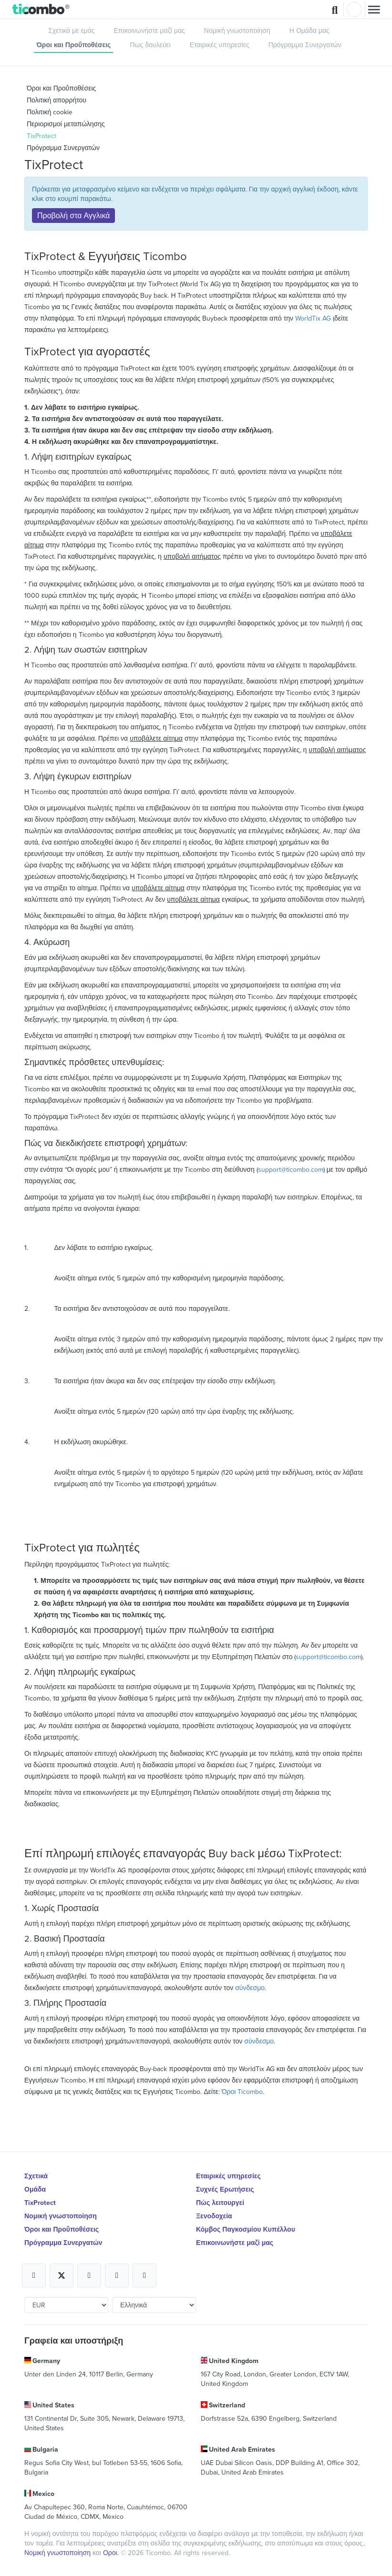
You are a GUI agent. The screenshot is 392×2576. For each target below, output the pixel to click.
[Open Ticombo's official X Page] (61, 2275)
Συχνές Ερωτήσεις (225, 2189)
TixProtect (41, 136)
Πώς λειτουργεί (220, 2202)
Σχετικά (36, 2176)
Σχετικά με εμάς (71, 30)
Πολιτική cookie (49, 112)
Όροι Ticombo (242, 2091)
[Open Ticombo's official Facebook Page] (34, 2275)
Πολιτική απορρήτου (56, 100)
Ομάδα (35, 2189)
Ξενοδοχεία (214, 2216)
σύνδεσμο (250, 1987)
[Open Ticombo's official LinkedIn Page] (144, 2275)
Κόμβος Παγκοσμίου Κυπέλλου (245, 2229)
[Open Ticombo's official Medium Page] (117, 2275)
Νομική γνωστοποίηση (237, 30)
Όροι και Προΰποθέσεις (73, 45)
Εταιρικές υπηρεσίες (219, 45)
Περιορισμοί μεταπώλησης (66, 124)
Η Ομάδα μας (309, 30)
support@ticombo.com (290, 1169)
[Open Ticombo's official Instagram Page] (89, 2275)
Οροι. (112, 2552)
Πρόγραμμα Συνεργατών (304, 45)
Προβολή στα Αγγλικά (73, 215)
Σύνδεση (354, 9)
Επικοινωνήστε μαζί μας (149, 30)
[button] (41, 9)
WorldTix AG (313, 318)
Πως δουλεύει (150, 45)
